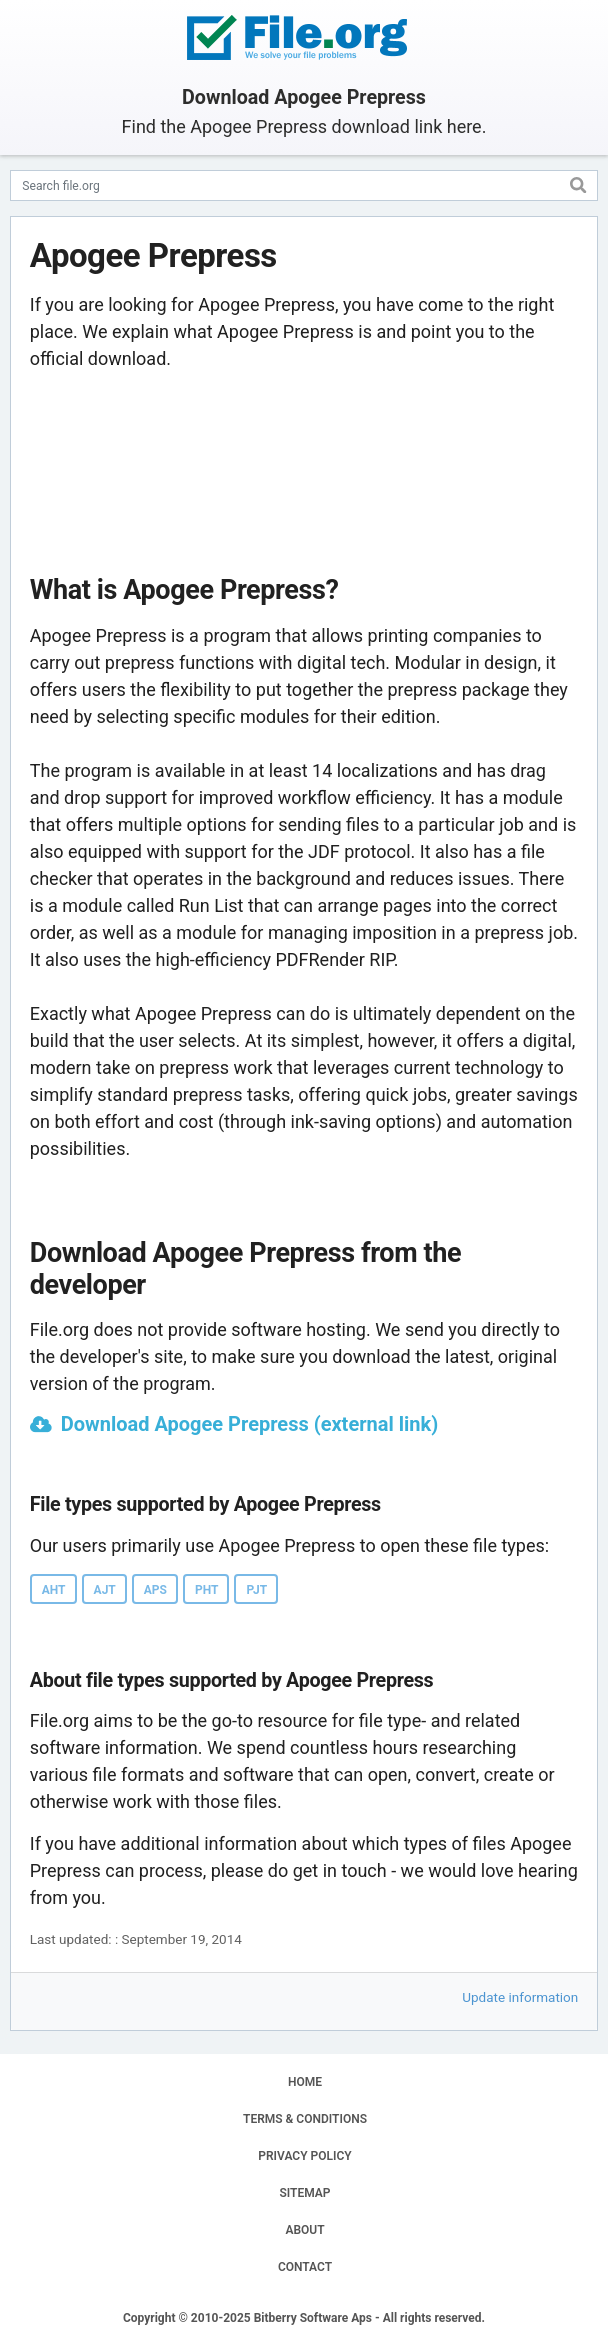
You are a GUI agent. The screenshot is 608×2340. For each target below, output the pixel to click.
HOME (305, 2082)
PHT (206, 1590)
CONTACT (305, 2267)
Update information (520, 1997)
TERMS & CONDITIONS (305, 2119)
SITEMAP (304, 2193)
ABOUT (304, 2230)
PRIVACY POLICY (304, 2156)
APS (155, 1590)
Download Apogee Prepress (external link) (249, 1424)
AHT (54, 1590)
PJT (256, 1590)
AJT (105, 1590)
